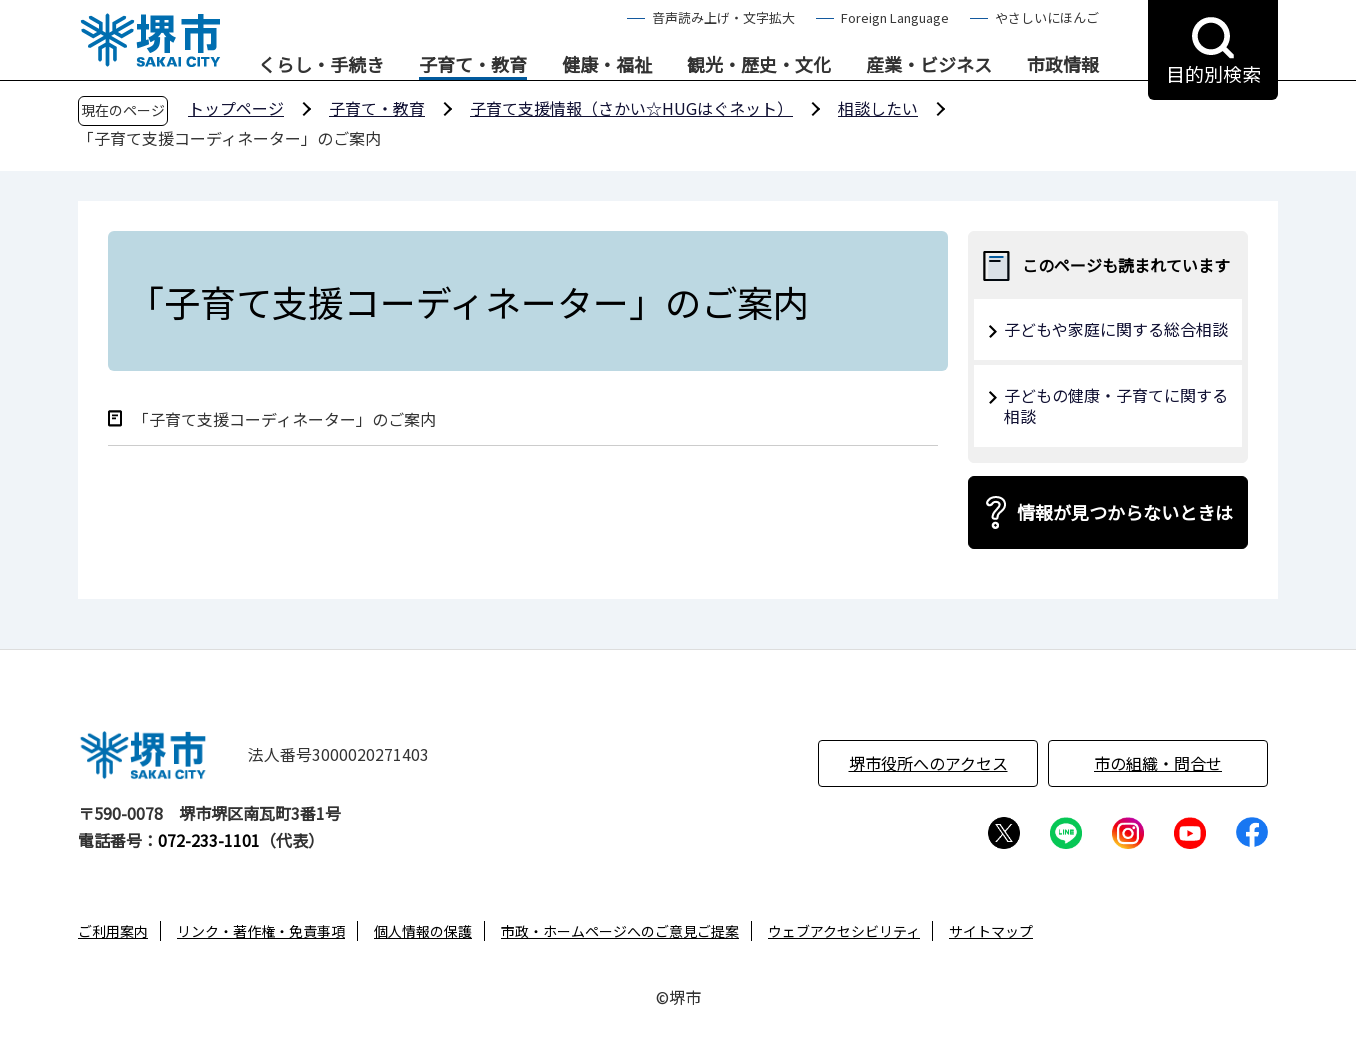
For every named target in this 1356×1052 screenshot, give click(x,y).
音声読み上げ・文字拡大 (723, 17)
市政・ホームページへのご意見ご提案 (620, 931)
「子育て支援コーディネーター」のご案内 (284, 419)
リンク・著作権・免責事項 (261, 931)
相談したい (878, 108)
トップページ (236, 108)
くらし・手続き (321, 65)
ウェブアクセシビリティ (844, 931)
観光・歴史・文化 (759, 65)
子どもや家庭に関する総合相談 (1116, 329)
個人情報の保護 (423, 931)
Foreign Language (895, 17)
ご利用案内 (113, 931)
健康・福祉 (607, 65)
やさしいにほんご (1047, 17)
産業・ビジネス (929, 65)
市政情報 (1063, 65)
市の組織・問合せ (1158, 763)
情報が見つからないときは (1125, 512)
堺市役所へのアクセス (928, 763)
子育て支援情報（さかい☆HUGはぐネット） (631, 108)
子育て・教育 (473, 65)
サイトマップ (991, 931)
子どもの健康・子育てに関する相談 (1116, 405)
